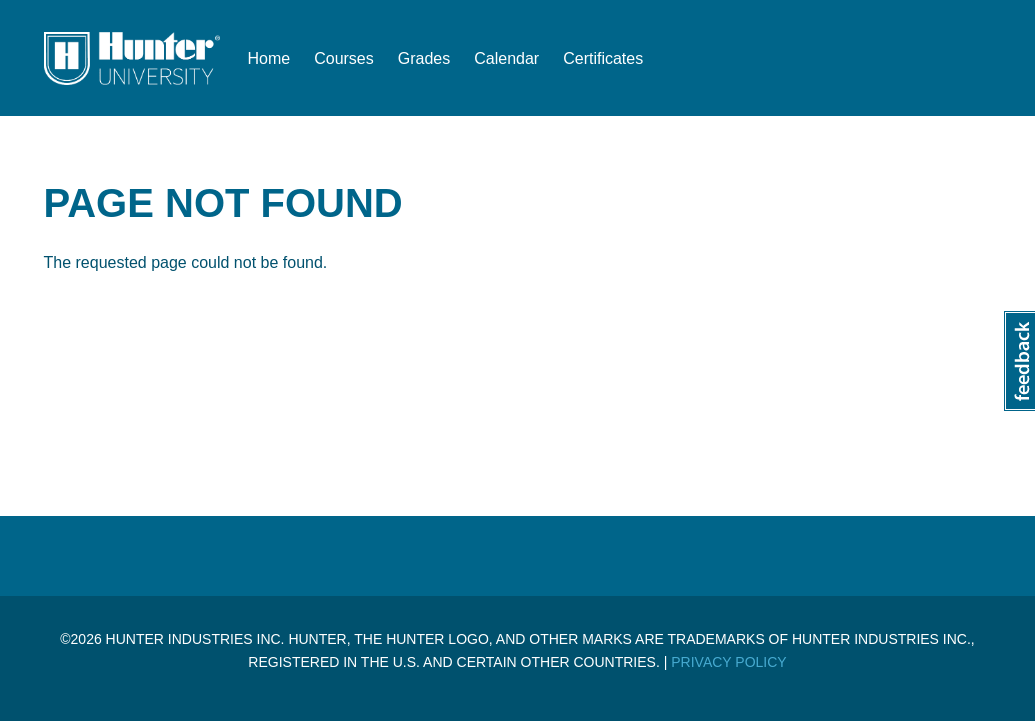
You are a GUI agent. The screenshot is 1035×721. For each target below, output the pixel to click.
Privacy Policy (728, 662)
